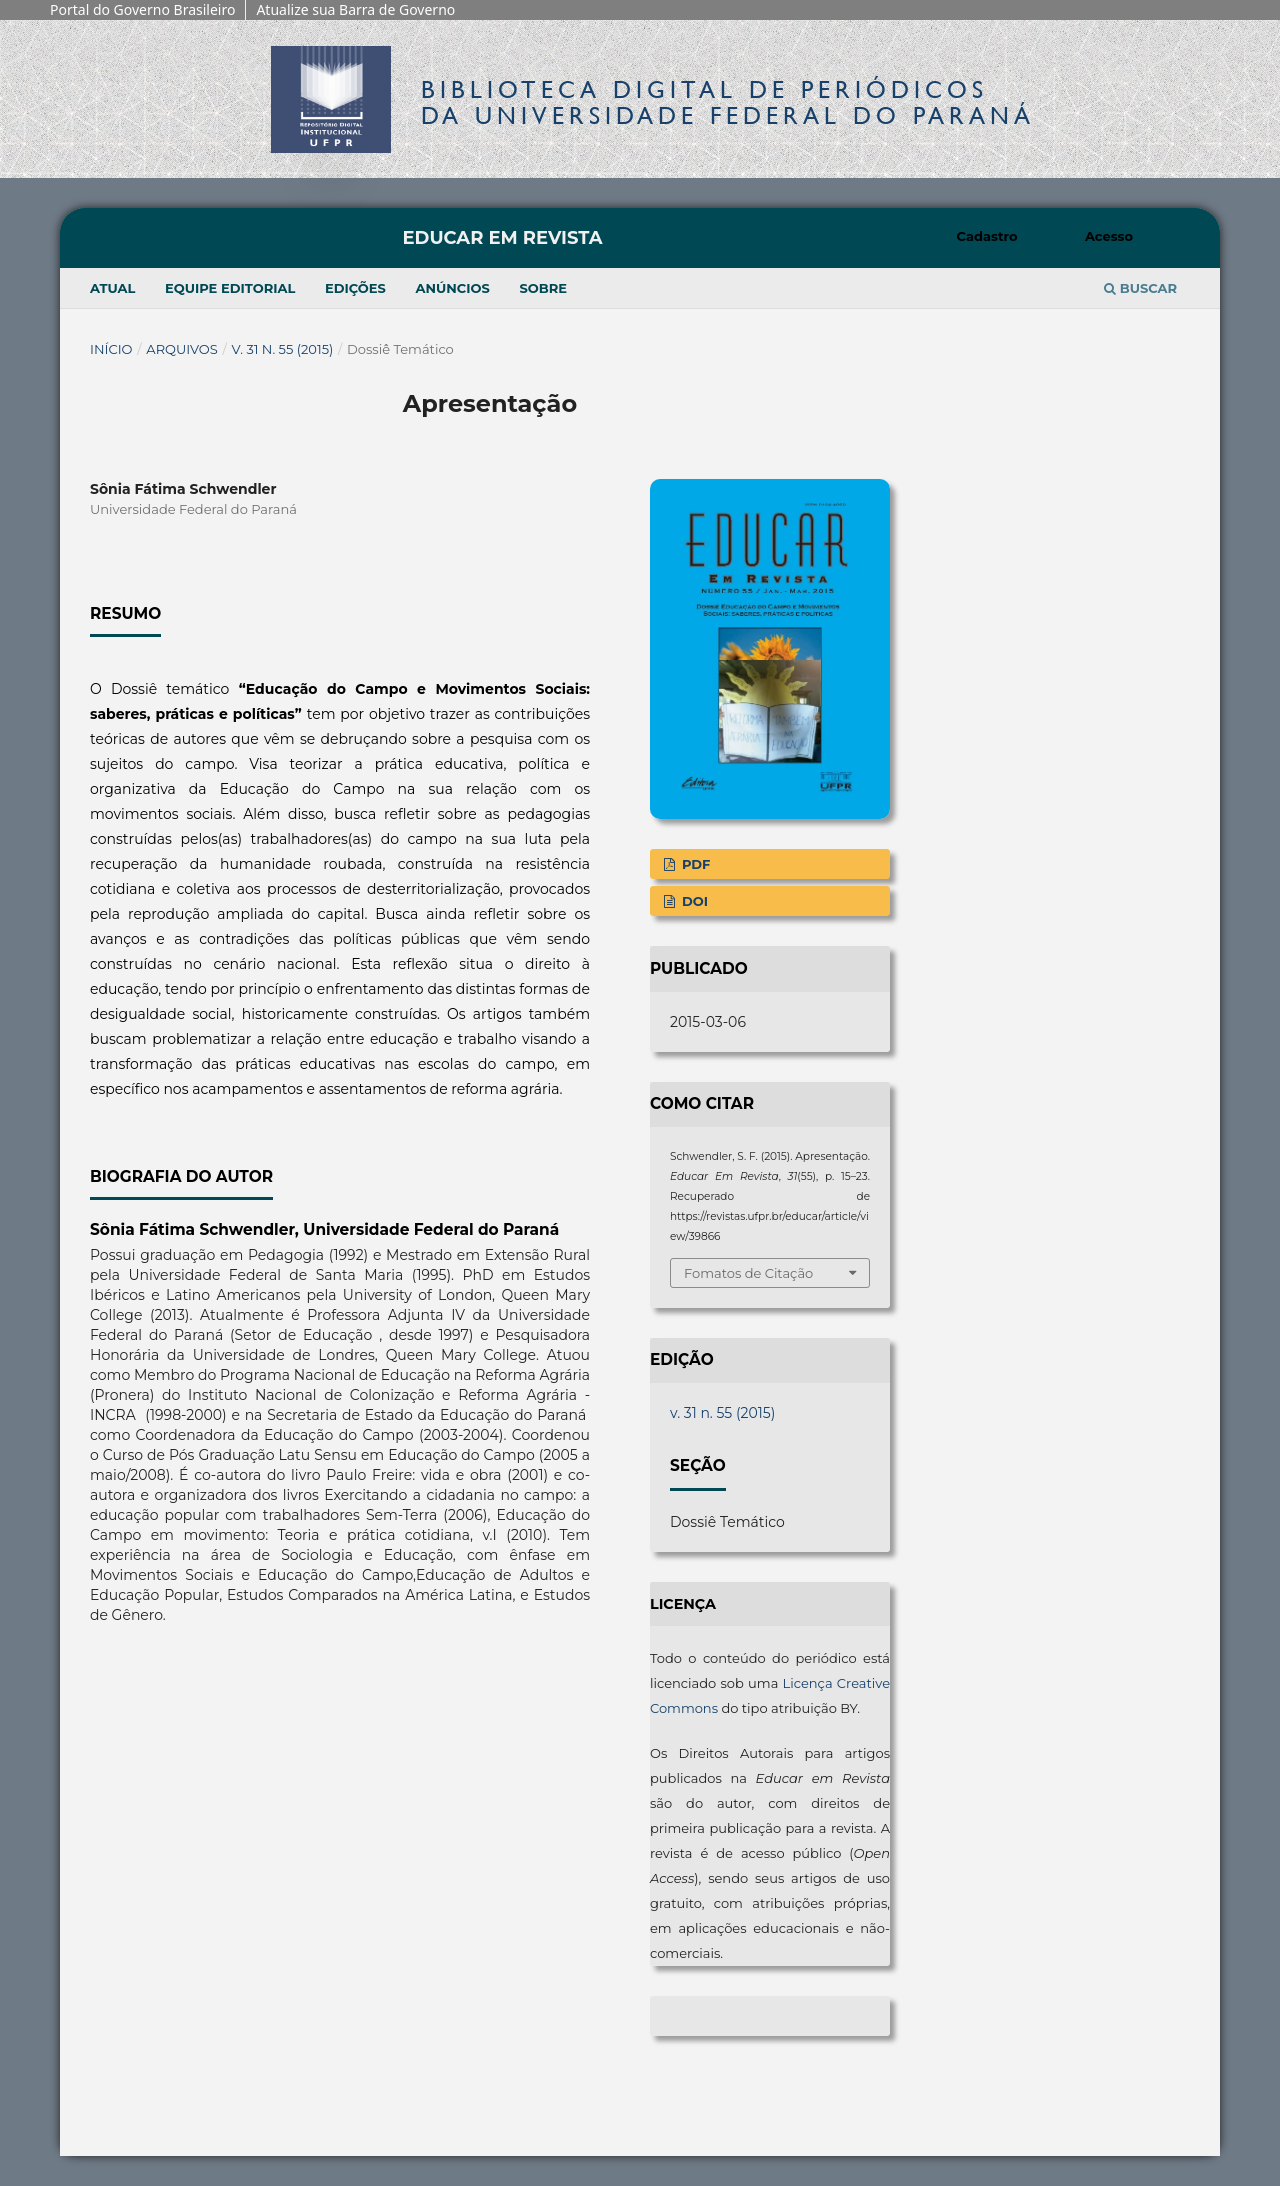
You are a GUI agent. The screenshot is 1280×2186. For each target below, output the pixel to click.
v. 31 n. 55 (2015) (283, 349)
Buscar (1140, 288)
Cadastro (987, 236)
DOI (693, 901)
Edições (355, 288)
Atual (112, 288)
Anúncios (452, 288)
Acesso (1109, 236)
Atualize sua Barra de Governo (355, 9)
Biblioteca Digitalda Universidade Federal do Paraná (728, 102)
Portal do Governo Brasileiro (142, 9)
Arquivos (181, 349)
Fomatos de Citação (748, 1273)
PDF (694, 864)
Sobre (543, 288)
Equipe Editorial (230, 288)
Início (111, 349)
